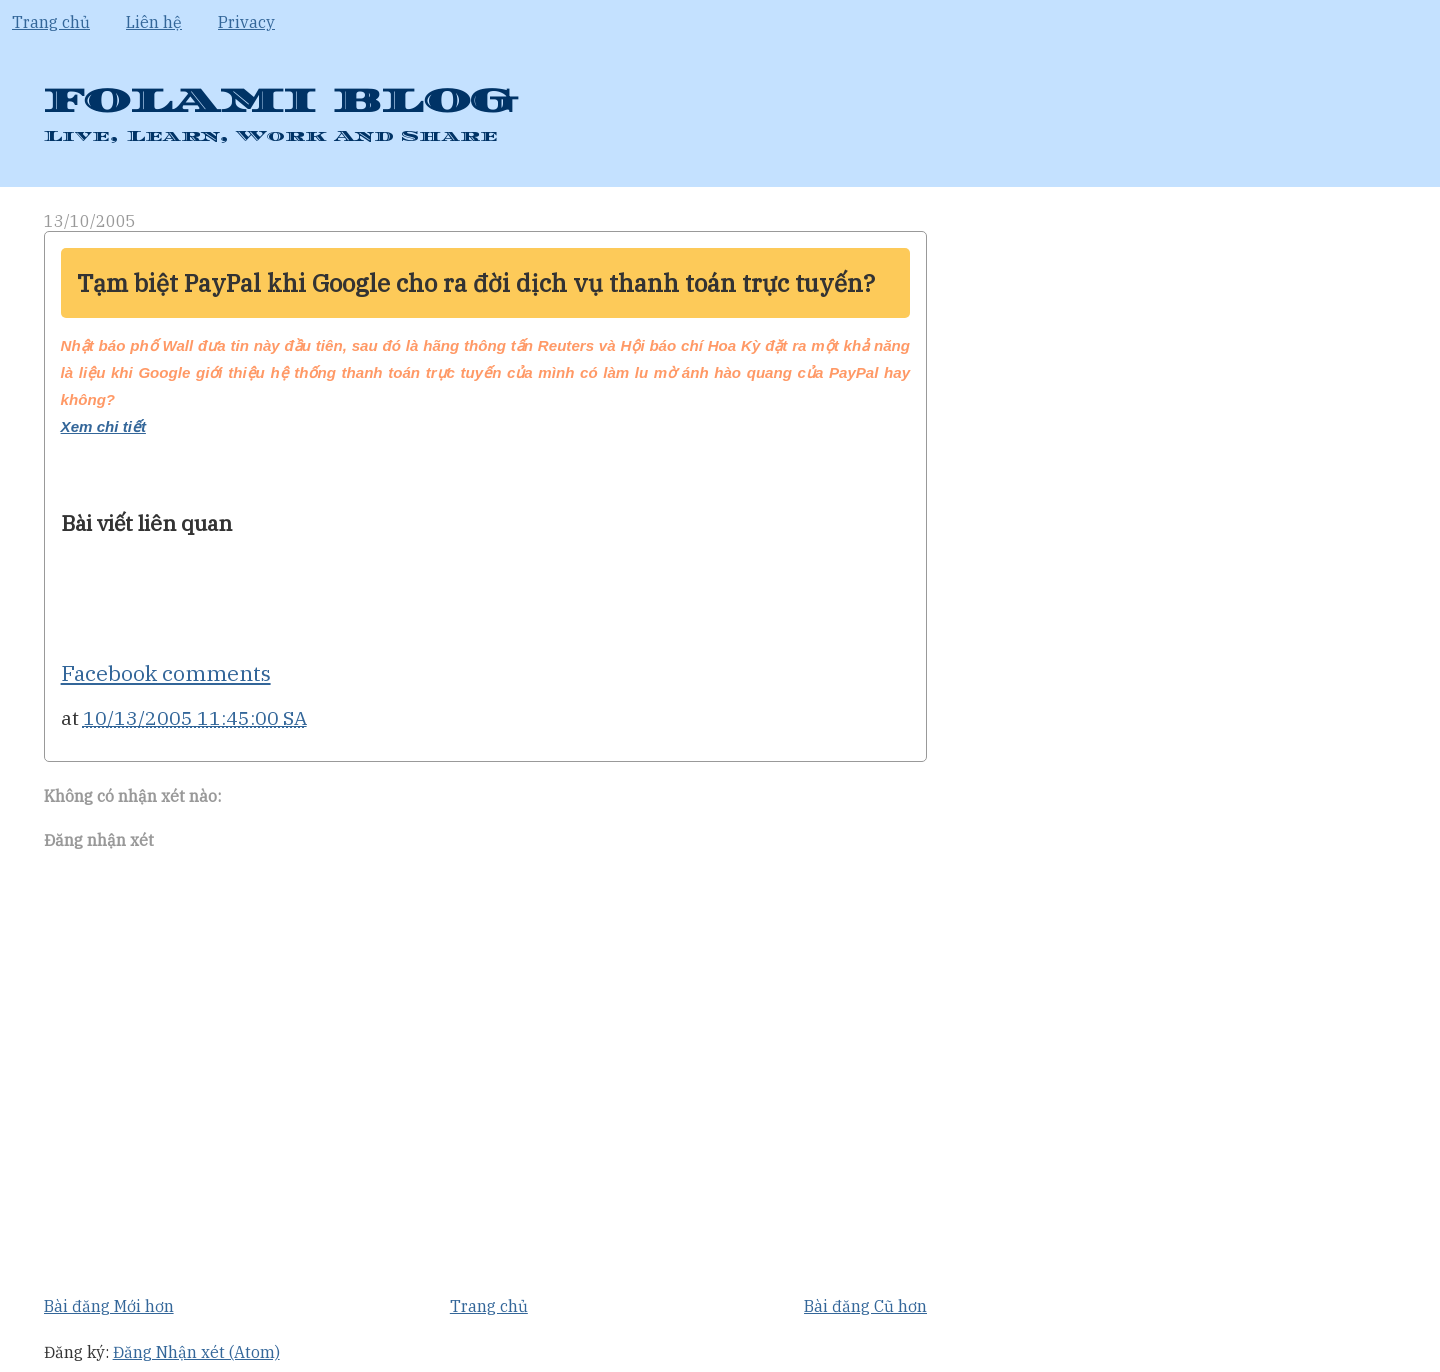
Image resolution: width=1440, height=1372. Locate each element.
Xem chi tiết (103, 426)
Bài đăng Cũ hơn (865, 1306)
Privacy (246, 22)
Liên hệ (154, 22)
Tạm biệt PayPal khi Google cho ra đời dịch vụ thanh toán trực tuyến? (476, 283)
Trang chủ (51, 22)
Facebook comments (166, 673)
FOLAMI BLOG (279, 101)
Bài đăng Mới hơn (109, 1306)
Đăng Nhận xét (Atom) (196, 1352)
